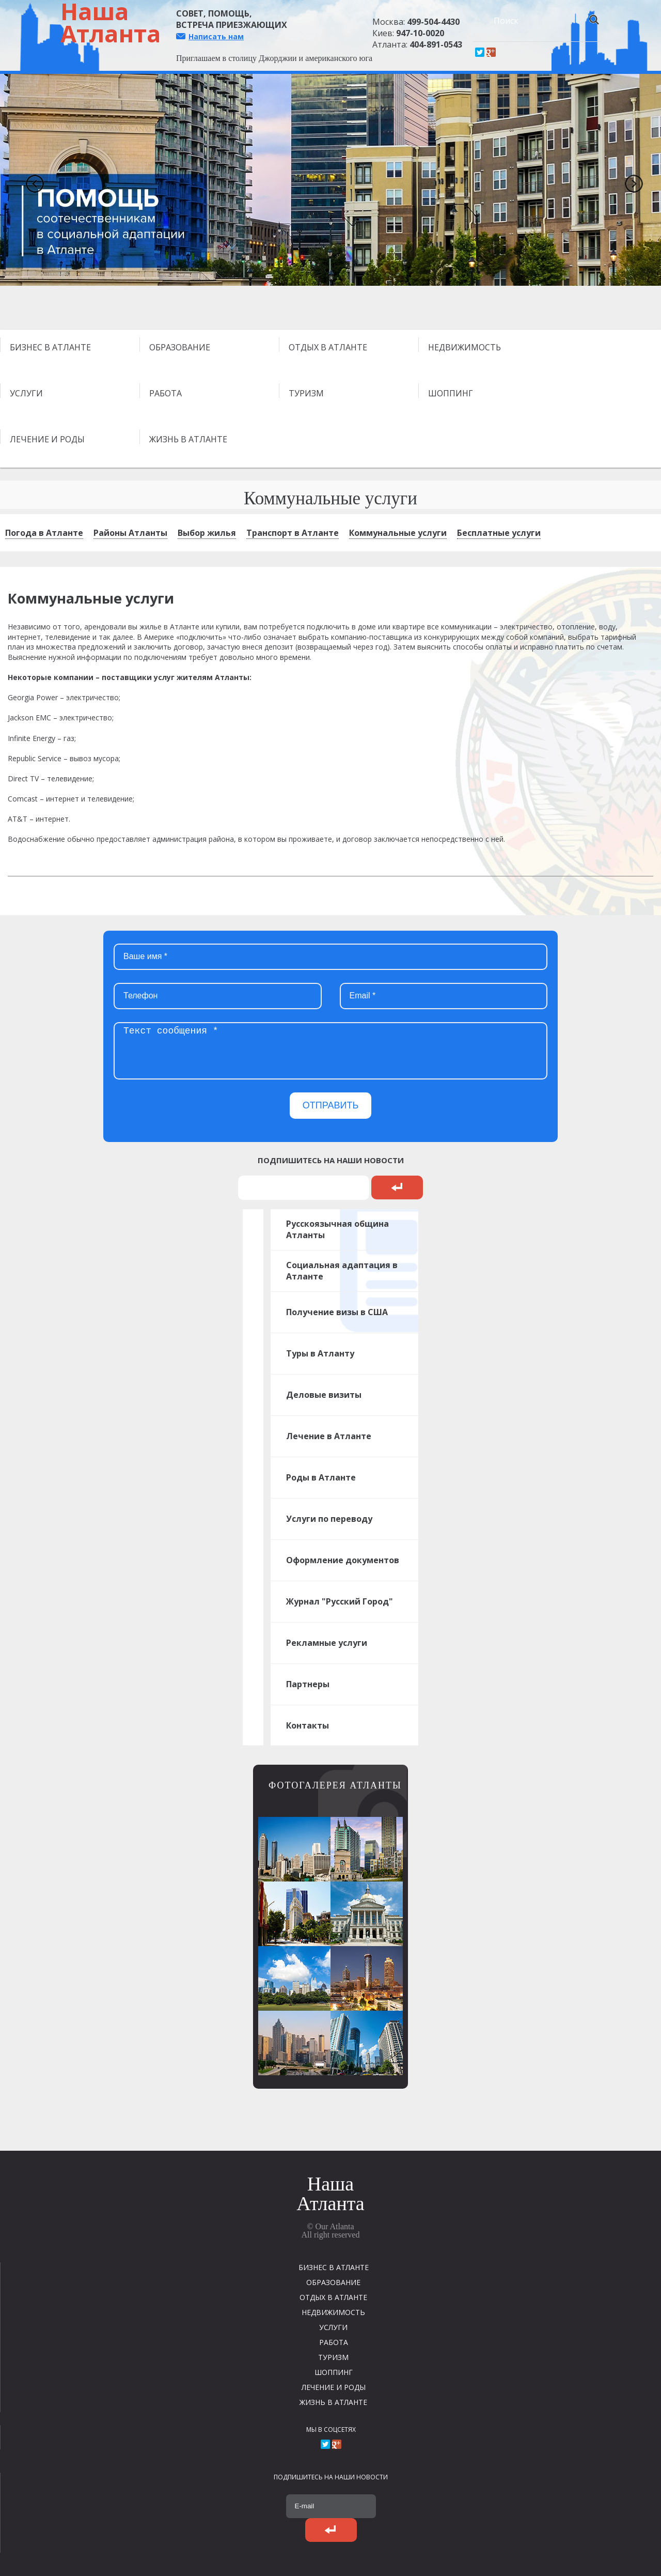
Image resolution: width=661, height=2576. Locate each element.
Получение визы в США (337, 1312)
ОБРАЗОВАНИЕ (179, 347)
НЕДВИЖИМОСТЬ (464, 347)
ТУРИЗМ (306, 393)
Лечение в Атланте (328, 1436)
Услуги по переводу (329, 1518)
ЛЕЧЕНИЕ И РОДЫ (47, 439)
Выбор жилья (207, 532)
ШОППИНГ (450, 393)
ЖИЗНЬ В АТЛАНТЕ (188, 439)
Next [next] (630, 180)
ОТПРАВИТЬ (331, 1105)
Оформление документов (342, 1560)
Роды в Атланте (321, 1477)
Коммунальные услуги (398, 532)
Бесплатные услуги (499, 532)
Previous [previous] (31, 180)
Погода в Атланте (44, 532)
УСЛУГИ (26, 393)
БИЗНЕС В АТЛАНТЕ (50, 347)
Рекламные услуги (326, 1642)
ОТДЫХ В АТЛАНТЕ (328, 347)
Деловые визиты (323, 1394)
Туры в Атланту (320, 1353)
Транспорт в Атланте (292, 532)
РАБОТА (165, 393)
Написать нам (216, 36)
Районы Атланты (130, 532)
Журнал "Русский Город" (339, 1601)
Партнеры (307, 1684)
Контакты (307, 1725)
